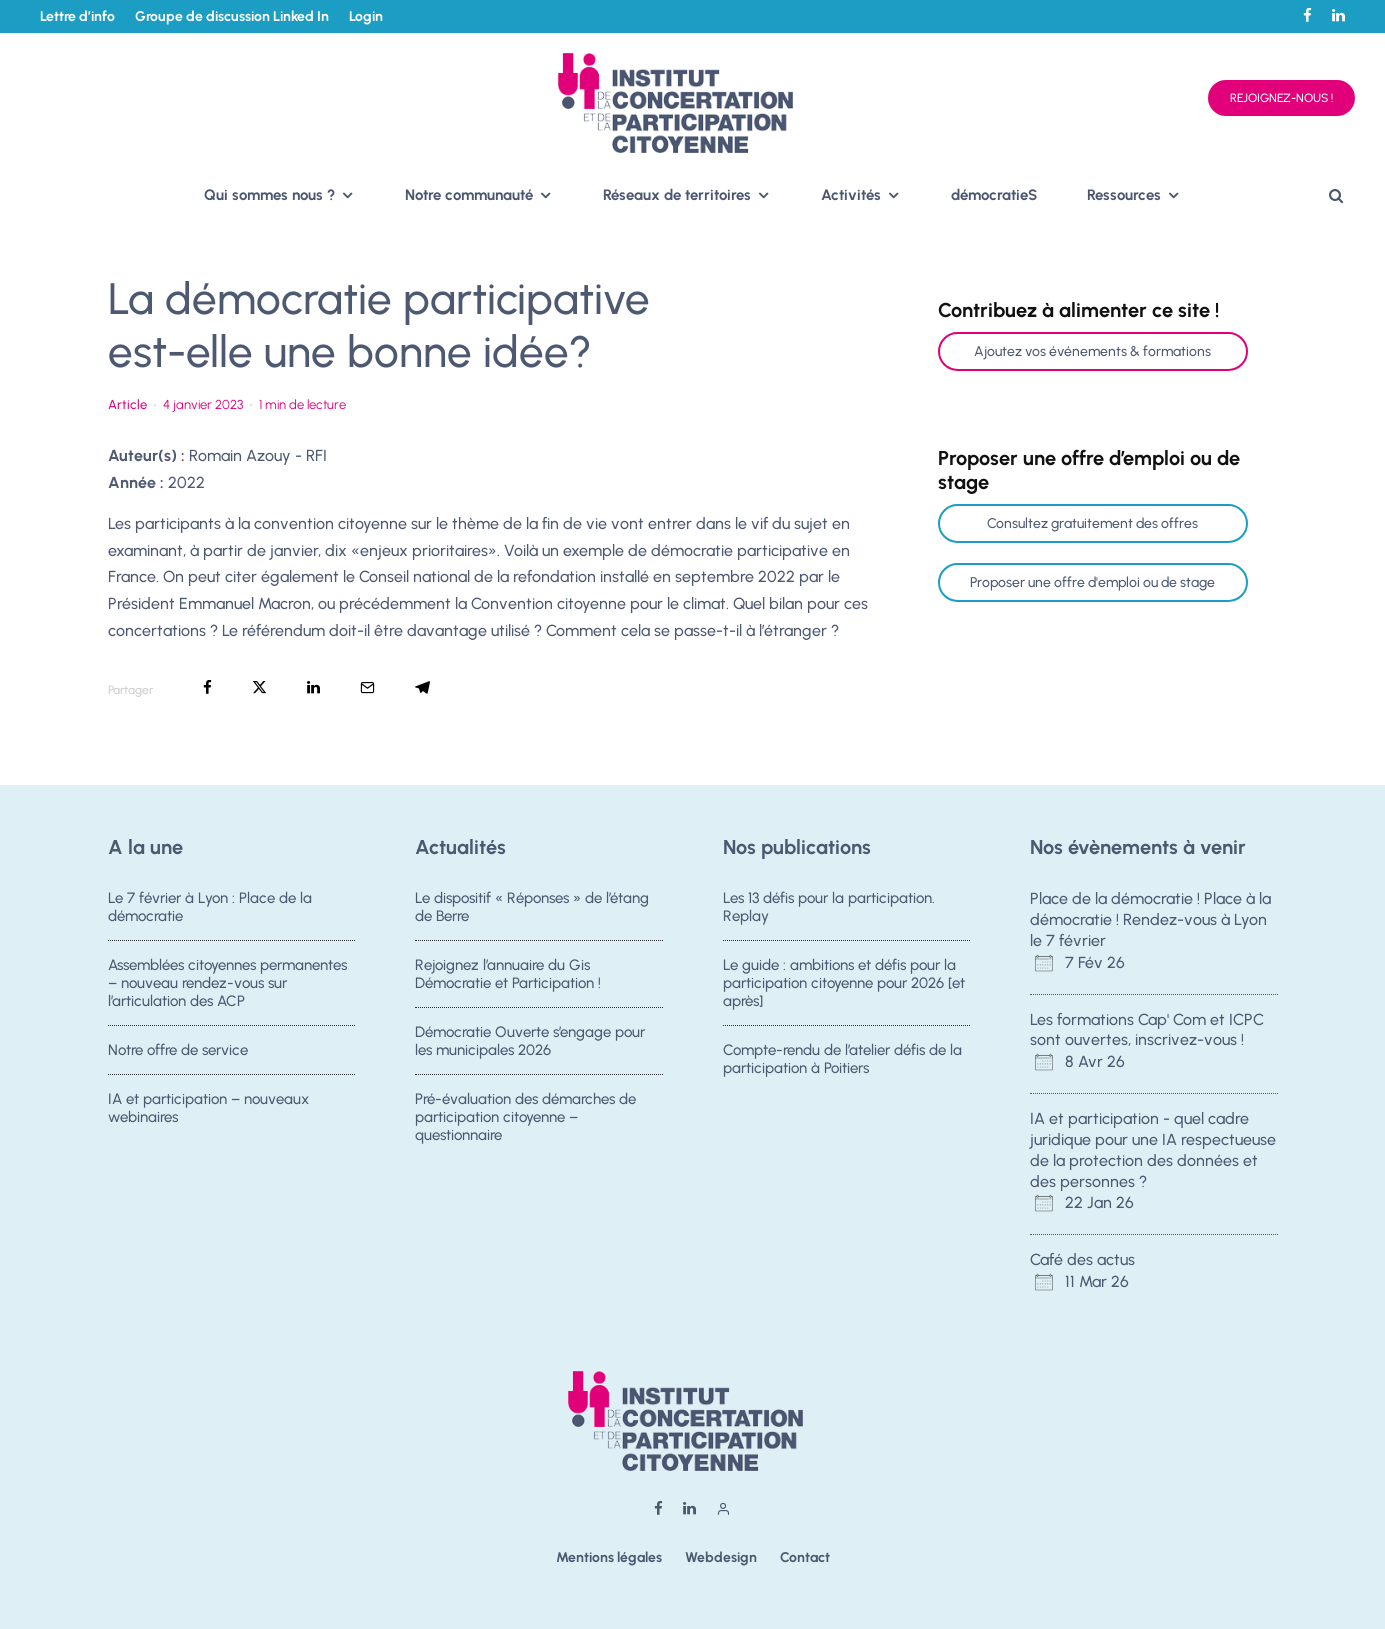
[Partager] (207, 687)
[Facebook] (1307, 15)
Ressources (1124, 195)
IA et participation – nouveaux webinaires (208, 1116)
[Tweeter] (259, 687)
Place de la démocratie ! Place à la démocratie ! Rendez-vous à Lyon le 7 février (1150, 919)
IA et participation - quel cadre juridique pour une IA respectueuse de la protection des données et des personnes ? (1153, 1149)
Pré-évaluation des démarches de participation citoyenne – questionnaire (525, 1125)
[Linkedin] (1338, 15)
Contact (805, 1557)
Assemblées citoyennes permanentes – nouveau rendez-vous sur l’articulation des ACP (227, 983)
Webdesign (721, 1557)
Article (127, 404)
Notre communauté (469, 195)
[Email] (367, 687)
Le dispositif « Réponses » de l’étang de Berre (532, 907)
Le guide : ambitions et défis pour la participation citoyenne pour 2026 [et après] (844, 983)
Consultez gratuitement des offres (1092, 523)
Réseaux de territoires (677, 195)
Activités (851, 195)
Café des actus (1082, 1259)
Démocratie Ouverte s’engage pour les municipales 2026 (530, 1043)
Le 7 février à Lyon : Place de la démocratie (210, 907)
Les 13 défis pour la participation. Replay (829, 907)
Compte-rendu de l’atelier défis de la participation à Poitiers (842, 1061)
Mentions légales (609, 1557)
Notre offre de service (178, 1052)
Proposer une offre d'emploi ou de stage (1092, 582)
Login (366, 16)
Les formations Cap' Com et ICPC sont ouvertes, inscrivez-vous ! (1147, 1030)
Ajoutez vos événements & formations (1092, 351)
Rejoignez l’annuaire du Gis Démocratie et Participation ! (508, 974)
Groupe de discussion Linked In (232, 16)
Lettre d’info (77, 16)
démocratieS (994, 195)
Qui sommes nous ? (269, 195)
